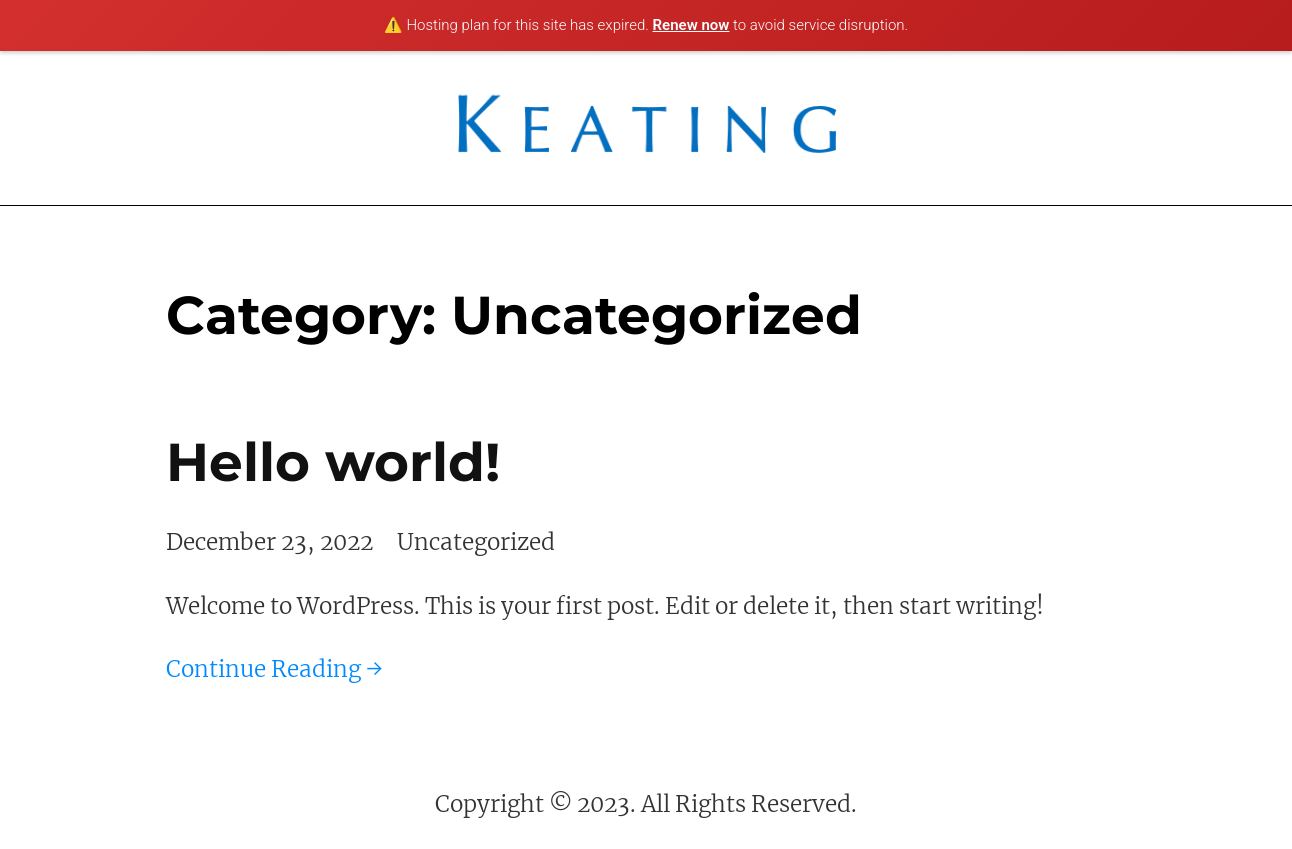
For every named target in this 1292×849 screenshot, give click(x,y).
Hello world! (333, 461)
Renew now (691, 25)
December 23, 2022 (269, 542)
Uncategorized (476, 542)
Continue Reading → (274, 669)
